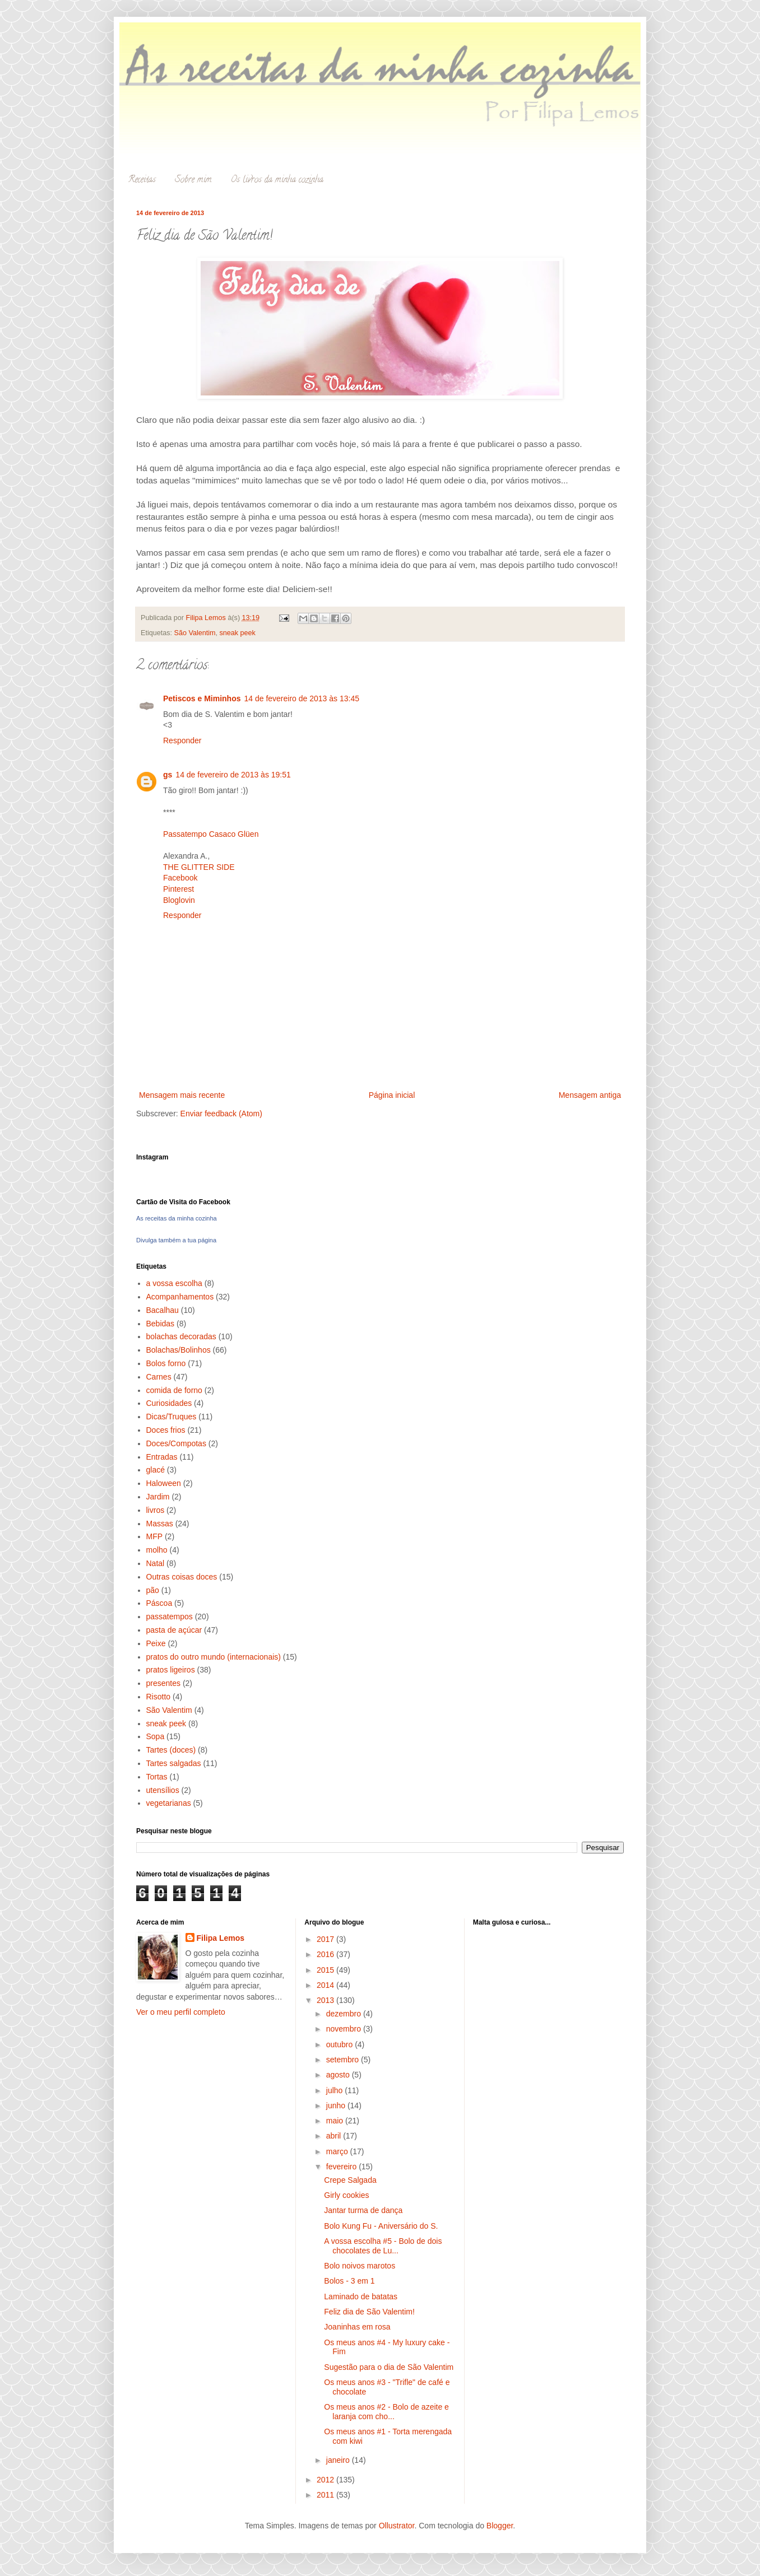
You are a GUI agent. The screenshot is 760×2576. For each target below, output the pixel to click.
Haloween (163, 1483)
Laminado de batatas (360, 2296)
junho (336, 2105)
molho (157, 1549)
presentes (163, 1683)
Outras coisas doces (181, 1576)
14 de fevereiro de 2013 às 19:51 (233, 774)
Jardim (158, 1496)
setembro (343, 2059)
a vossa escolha (174, 1283)
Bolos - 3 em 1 (349, 2280)
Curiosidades (169, 1403)
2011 (326, 2494)
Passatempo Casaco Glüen (210, 834)
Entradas (162, 1456)
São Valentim (195, 633)
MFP (154, 1536)
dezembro (344, 2013)
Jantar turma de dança (363, 2210)
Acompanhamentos (180, 1296)
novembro (344, 2028)
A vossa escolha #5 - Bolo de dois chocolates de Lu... (383, 2246)
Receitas (142, 180)
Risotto (158, 1696)
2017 (326, 1939)
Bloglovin (179, 900)
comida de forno (174, 1390)
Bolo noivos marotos (359, 2265)
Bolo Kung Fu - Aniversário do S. (381, 2225)
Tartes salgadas (173, 1763)
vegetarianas (168, 1803)
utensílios (162, 1790)
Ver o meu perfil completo (180, 2011)
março (338, 2151)
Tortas (157, 1776)
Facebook (180, 877)
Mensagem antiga (590, 1095)
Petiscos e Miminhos (201, 698)
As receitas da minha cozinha (176, 1218)
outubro (340, 2044)
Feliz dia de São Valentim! (369, 2311)
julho (335, 2090)
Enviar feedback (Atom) (221, 1113)
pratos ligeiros (170, 1669)
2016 (326, 1954)
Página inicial (392, 1095)
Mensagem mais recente (182, 1095)
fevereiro (342, 2166)
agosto (339, 2074)
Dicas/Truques (171, 1416)
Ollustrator (397, 2525)
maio (335, 2120)
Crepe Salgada (350, 2180)
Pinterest (178, 888)
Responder (182, 740)
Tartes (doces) (171, 1749)
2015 (326, 1969)
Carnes (159, 1376)
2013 (326, 2000)
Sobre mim (193, 180)
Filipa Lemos (221, 1938)
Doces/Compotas (176, 1443)
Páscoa (159, 1603)
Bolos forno (166, 1363)
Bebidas (160, 1323)
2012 (326, 2479)
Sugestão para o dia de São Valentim (388, 2367)
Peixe (156, 1643)
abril (334, 2135)
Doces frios (166, 1430)
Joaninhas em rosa (357, 2326)
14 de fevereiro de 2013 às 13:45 (301, 698)
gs (167, 774)
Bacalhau (162, 1310)
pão (152, 1590)
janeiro (339, 2460)
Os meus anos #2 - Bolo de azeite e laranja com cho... (386, 2411)
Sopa (155, 1736)
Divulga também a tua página (176, 1240)
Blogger (499, 2525)
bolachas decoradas (181, 1336)
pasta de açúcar (174, 1629)
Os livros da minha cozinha (277, 180)
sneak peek (238, 633)
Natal (155, 1563)
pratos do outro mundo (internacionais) (213, 1656)
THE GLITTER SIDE (199, 867)
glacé (155, 1469)
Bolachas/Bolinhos (178, 1349)
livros (155, 1510)
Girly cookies (346, 2195)
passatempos (169, 1616)
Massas (159, 1523)
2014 (326, 1985)
